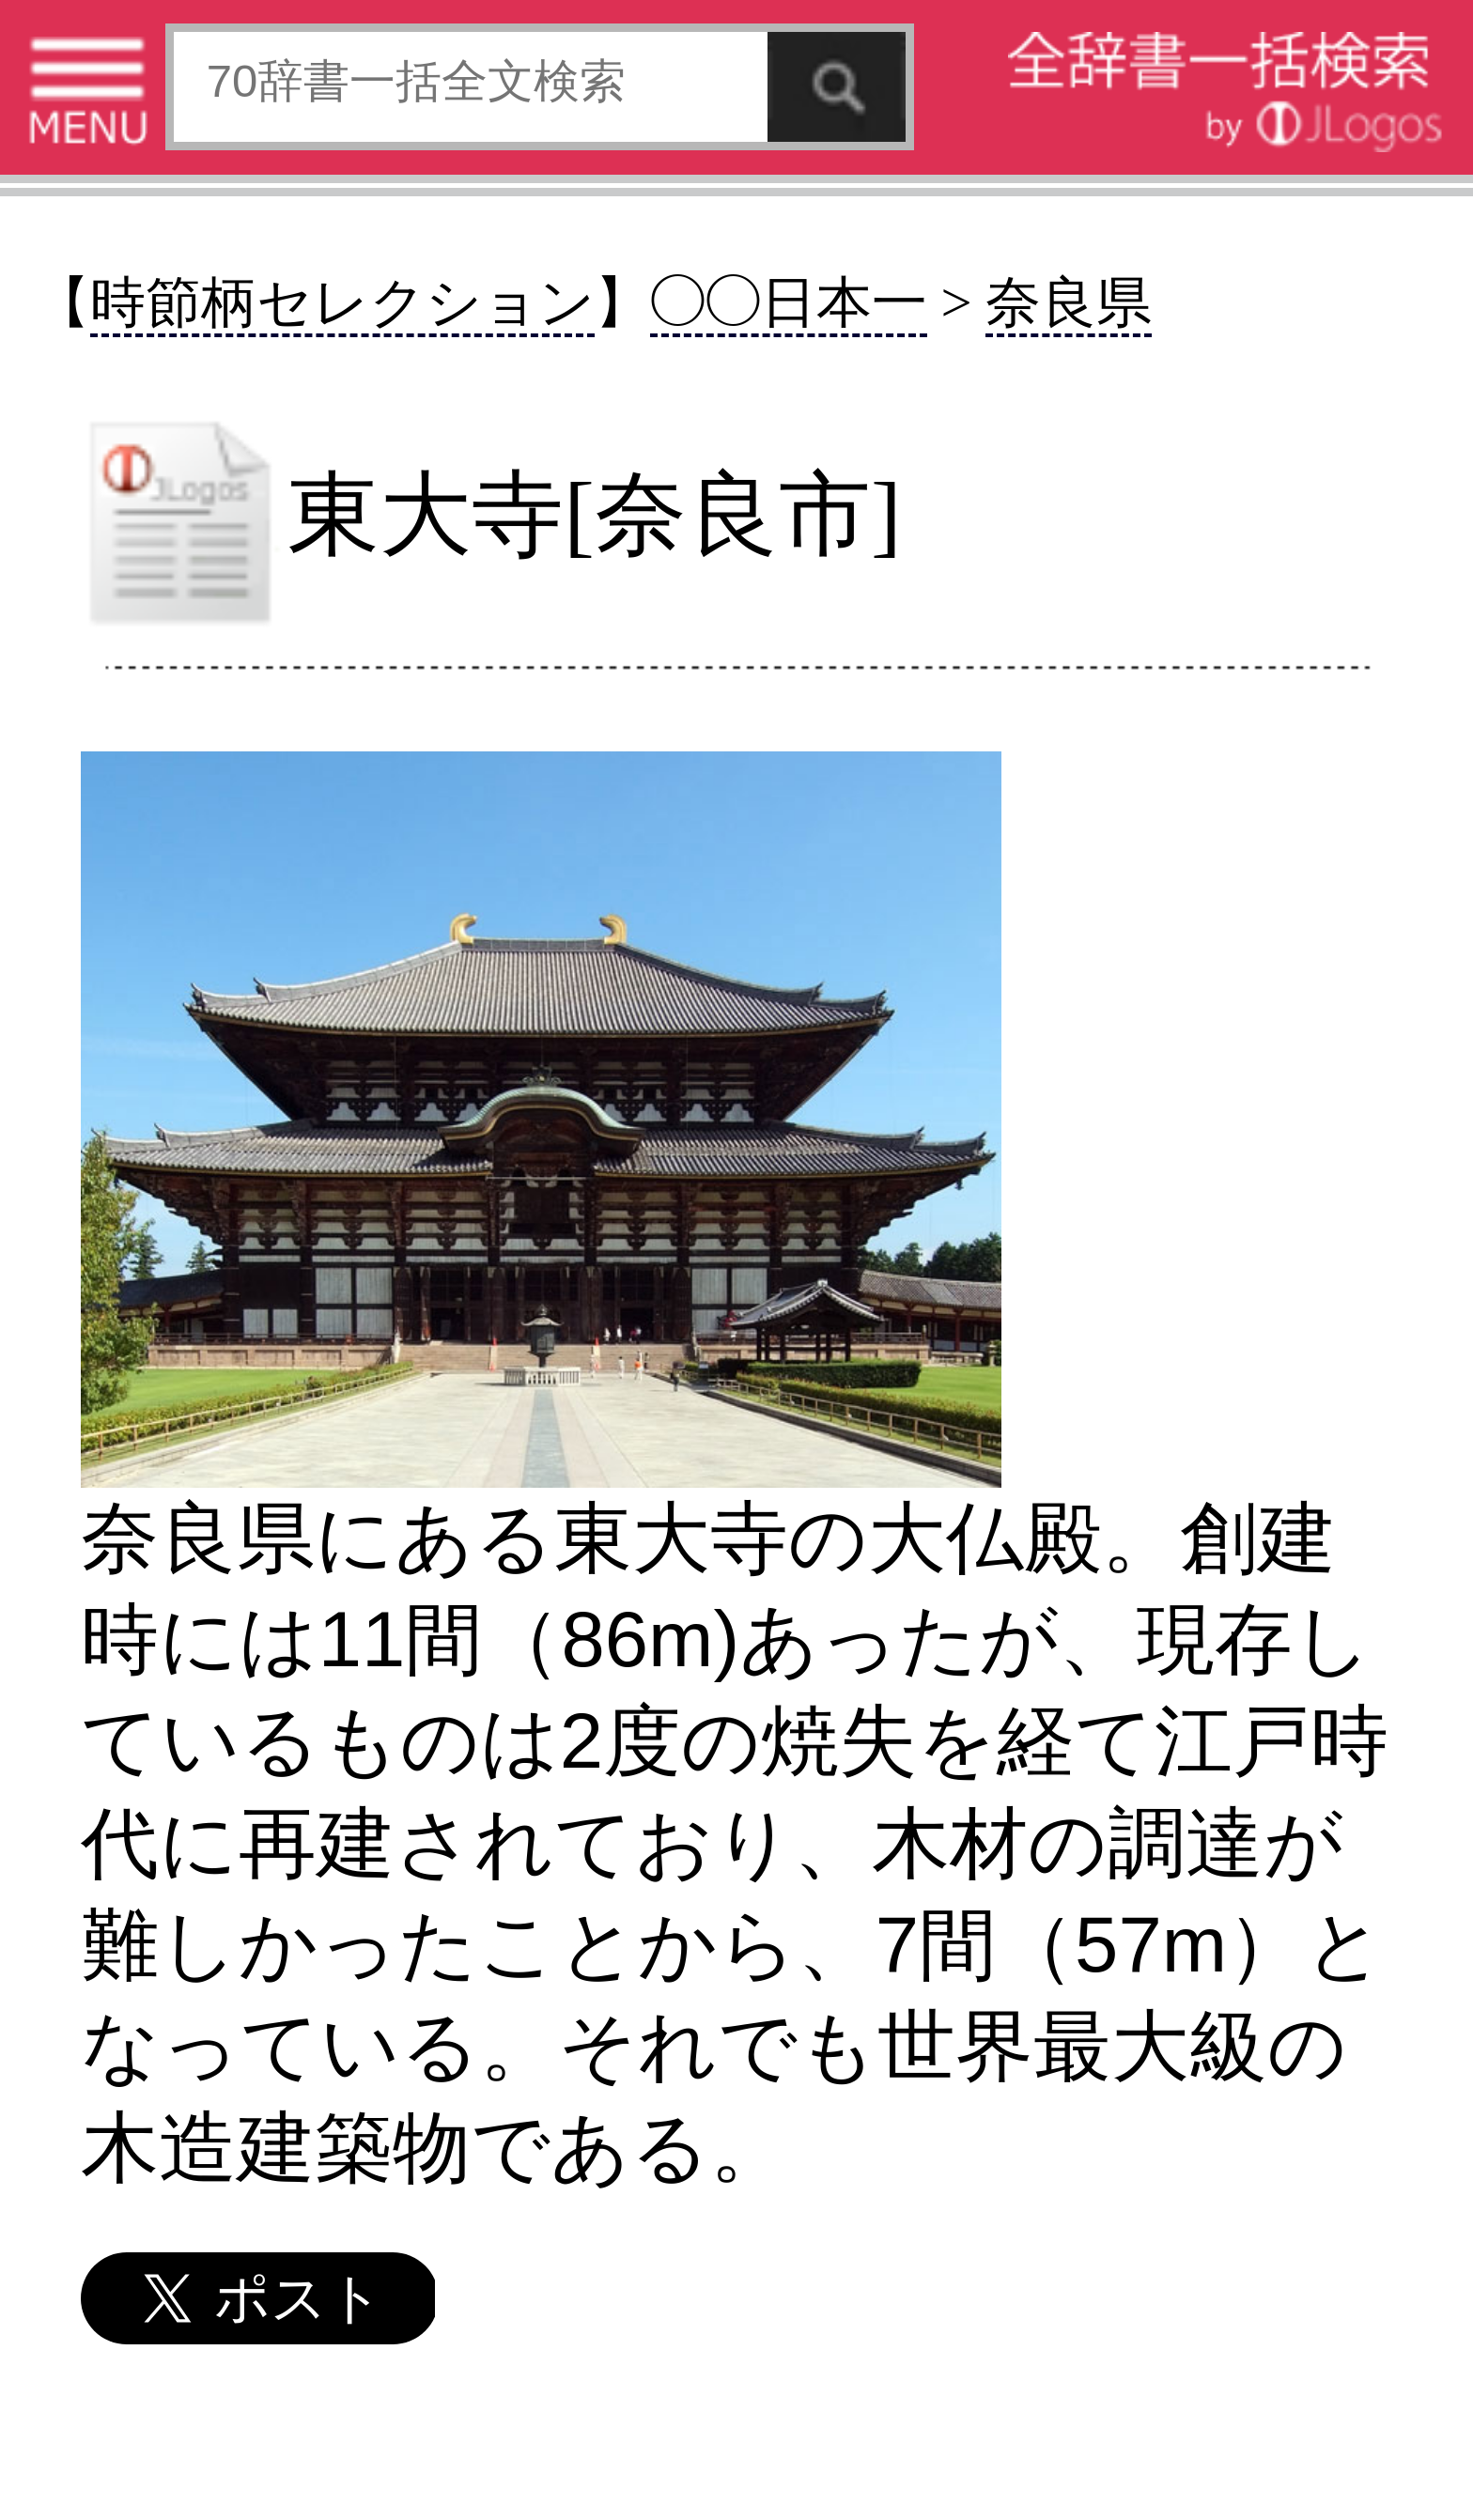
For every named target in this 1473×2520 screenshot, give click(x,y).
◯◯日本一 (788, 302)
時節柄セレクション (342, 302)
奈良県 (1068, 302)
